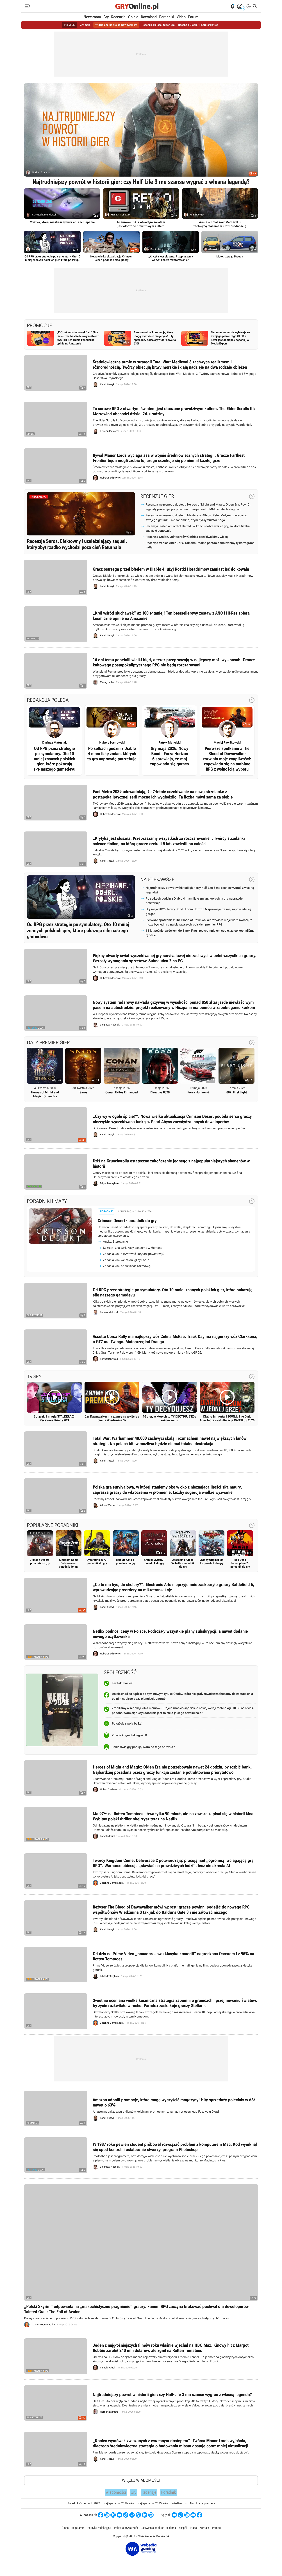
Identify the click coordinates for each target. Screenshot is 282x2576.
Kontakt (203, 2531)
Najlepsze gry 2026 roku (119, 2507)
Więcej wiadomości (141, 2482)
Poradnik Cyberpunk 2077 (83, 2507)
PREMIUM (66, 25)
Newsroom (92, 17)
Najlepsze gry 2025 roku (153, 2507)
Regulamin (78, 2531)
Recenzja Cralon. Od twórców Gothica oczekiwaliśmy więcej (187, 536)
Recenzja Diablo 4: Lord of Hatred (201, 25)
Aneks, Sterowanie (115, 1241)
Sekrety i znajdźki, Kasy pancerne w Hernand (132, 1247)
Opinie (133, 17)
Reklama (170, 2531)
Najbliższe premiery (202, 2507)
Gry (106, 17)
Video (181, 17)
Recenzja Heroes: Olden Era (159, 25)
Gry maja (82, 25)
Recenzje (118, 17)
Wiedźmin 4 (179, 2507)
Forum (193, 17)
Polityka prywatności (126, 2531)
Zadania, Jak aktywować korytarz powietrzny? (133, 1253)
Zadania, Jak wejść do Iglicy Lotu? (126, 1260)
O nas (65, 2531)
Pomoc (215, 2531)
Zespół (182, 2531)
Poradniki (166, 17)
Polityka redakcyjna (99, 2531)
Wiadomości (112, 2495)
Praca (192, 2531)
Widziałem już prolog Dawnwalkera (115, 25)
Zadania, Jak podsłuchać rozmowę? (127, 1265)
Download (149, 17)
